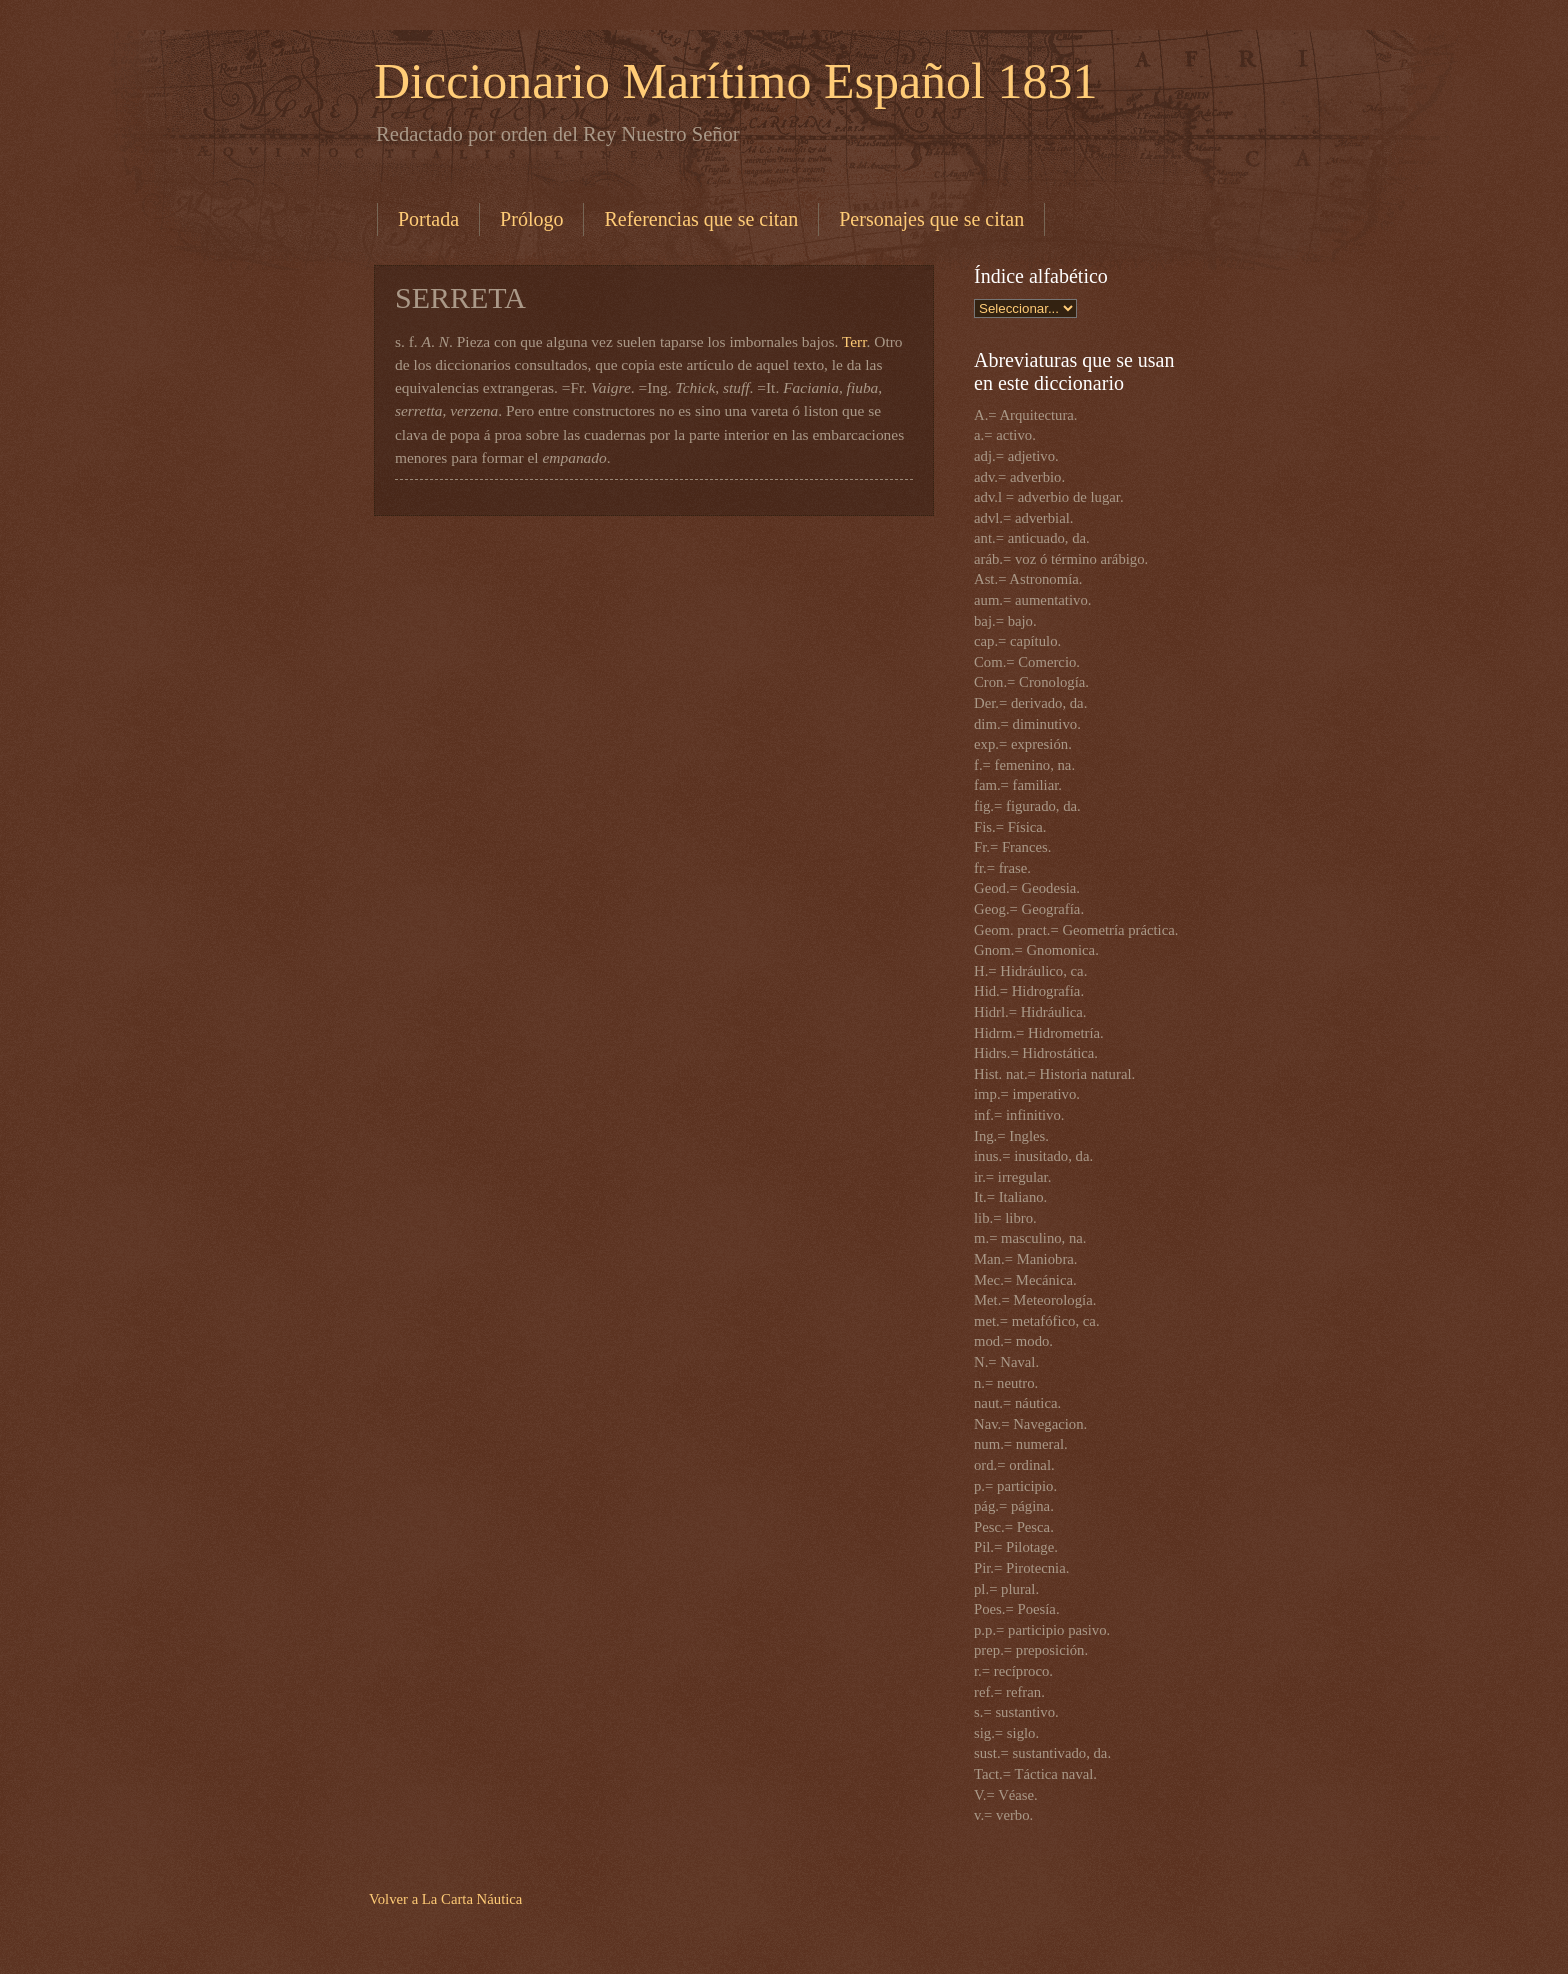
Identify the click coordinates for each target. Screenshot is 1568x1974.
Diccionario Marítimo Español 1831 (735, 81)
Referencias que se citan (701, 219)
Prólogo (531, 219)
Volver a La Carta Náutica (445, 1899)
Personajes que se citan (931, 219)
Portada (428, 219)
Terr (854, 341)
